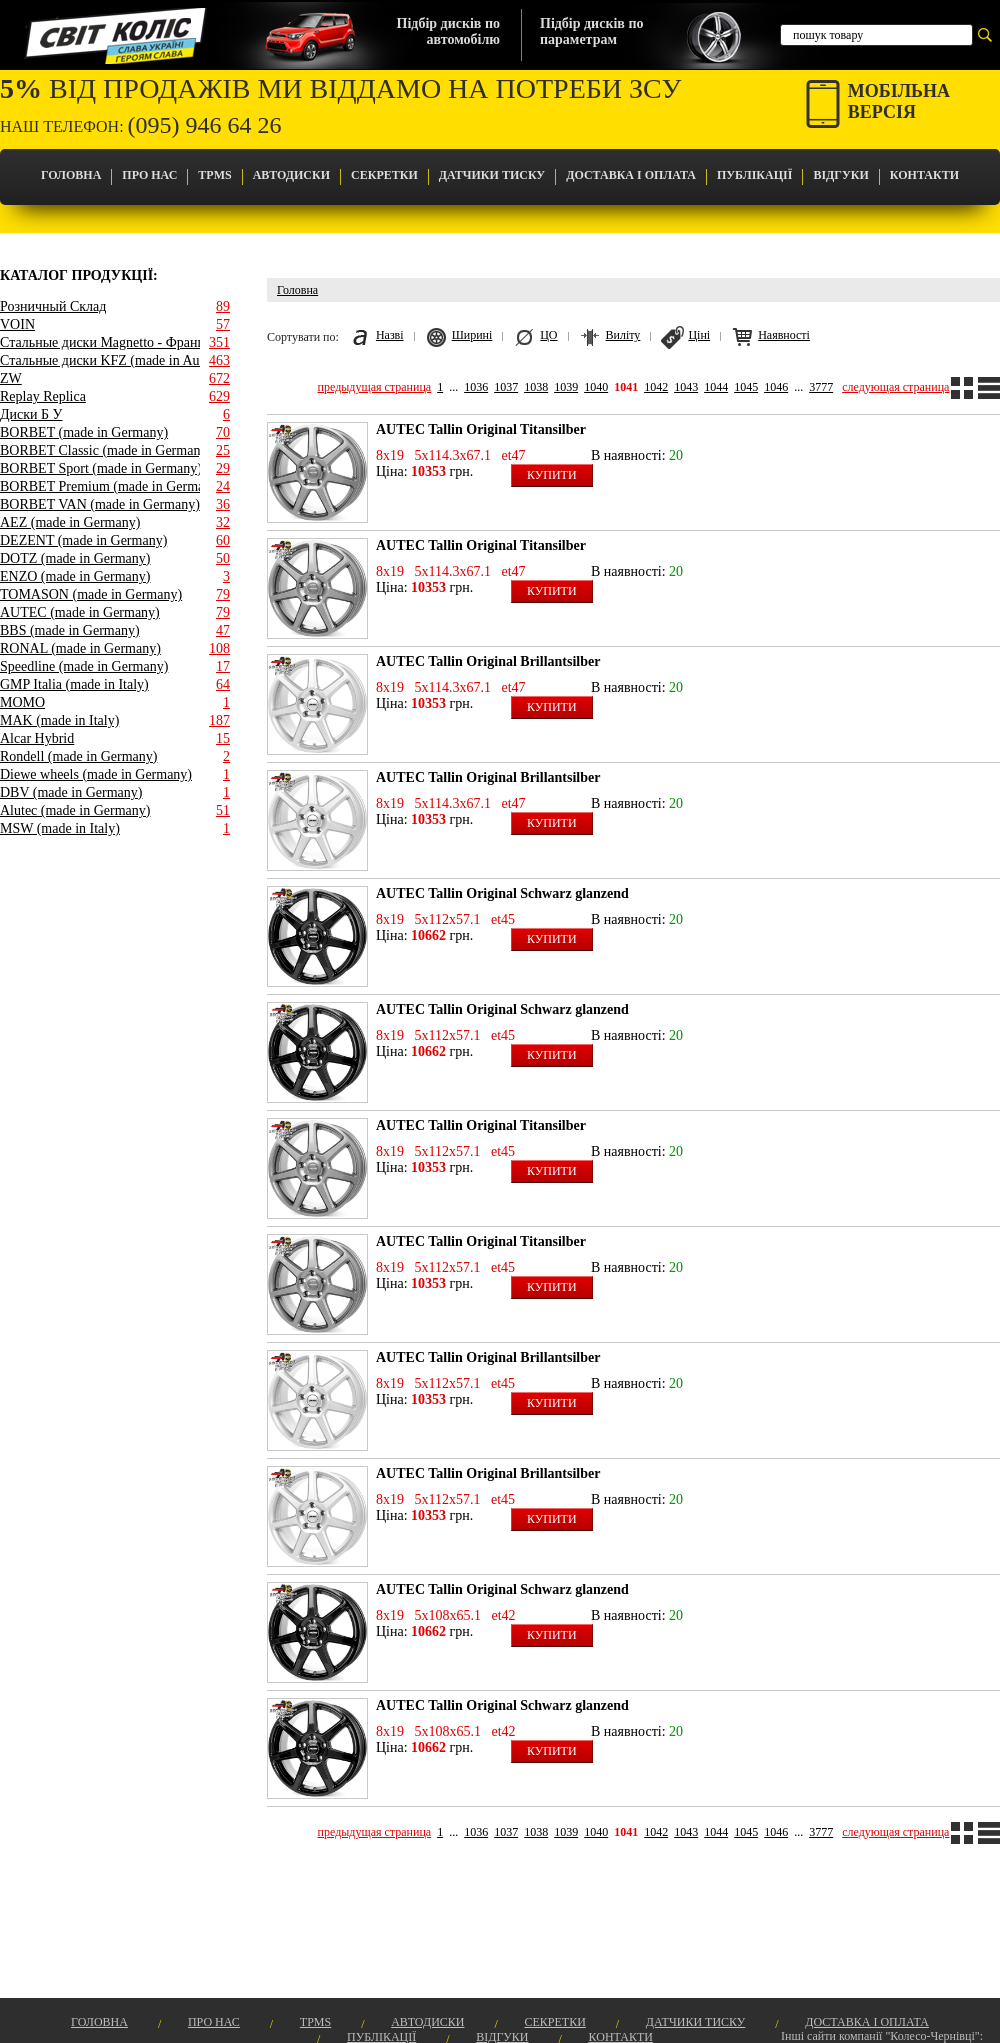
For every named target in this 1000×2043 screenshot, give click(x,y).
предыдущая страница (375, 387)
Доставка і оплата (631, 175)
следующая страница (895, 387)
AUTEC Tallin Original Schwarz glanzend (502, 893)
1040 (596, 387)
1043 (686, 387)
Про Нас (149, 175)
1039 (566, 387)
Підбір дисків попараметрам (591, 31)
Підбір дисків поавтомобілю (448, 31)
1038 (536, 387)
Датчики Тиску (492, 175)
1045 (746, 387)
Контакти (924, 175)
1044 (716, 387)
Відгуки (840, 175)
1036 (476, 387)
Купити (552, 475)
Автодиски (291, 175)
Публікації (754, 175)
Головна (71, 175)
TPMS (214, 175)
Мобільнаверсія (899, 101)
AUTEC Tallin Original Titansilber (481, 429)
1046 (776, 387)
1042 (656, 387)
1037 (506, 387)
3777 (821, 387)
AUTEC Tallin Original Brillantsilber (488, 661)
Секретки (384, 175)
